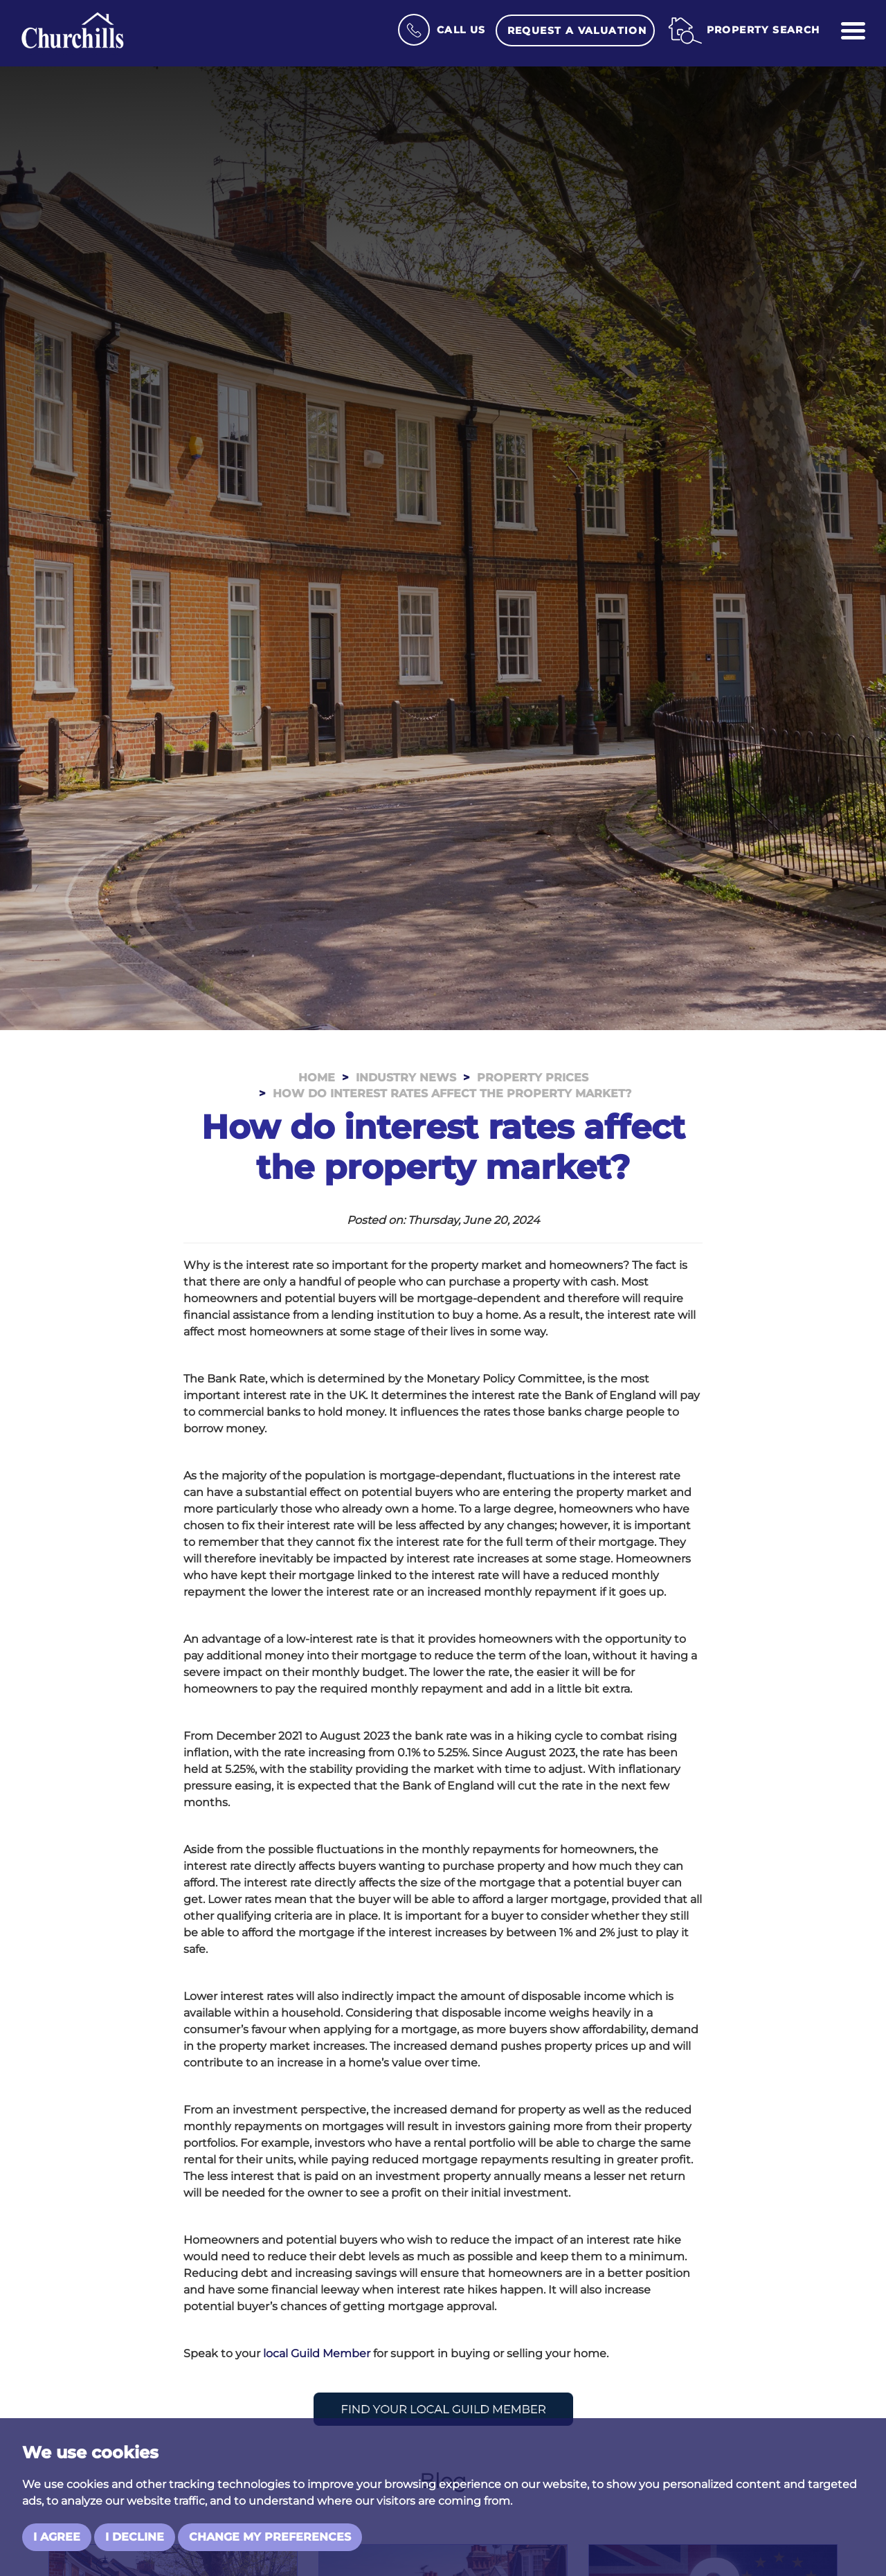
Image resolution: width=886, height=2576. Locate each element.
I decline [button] (134, 2536)
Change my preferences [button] (270, 2536)
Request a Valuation (577, 30)
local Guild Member (316, 2353)
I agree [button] (56, 2536)
